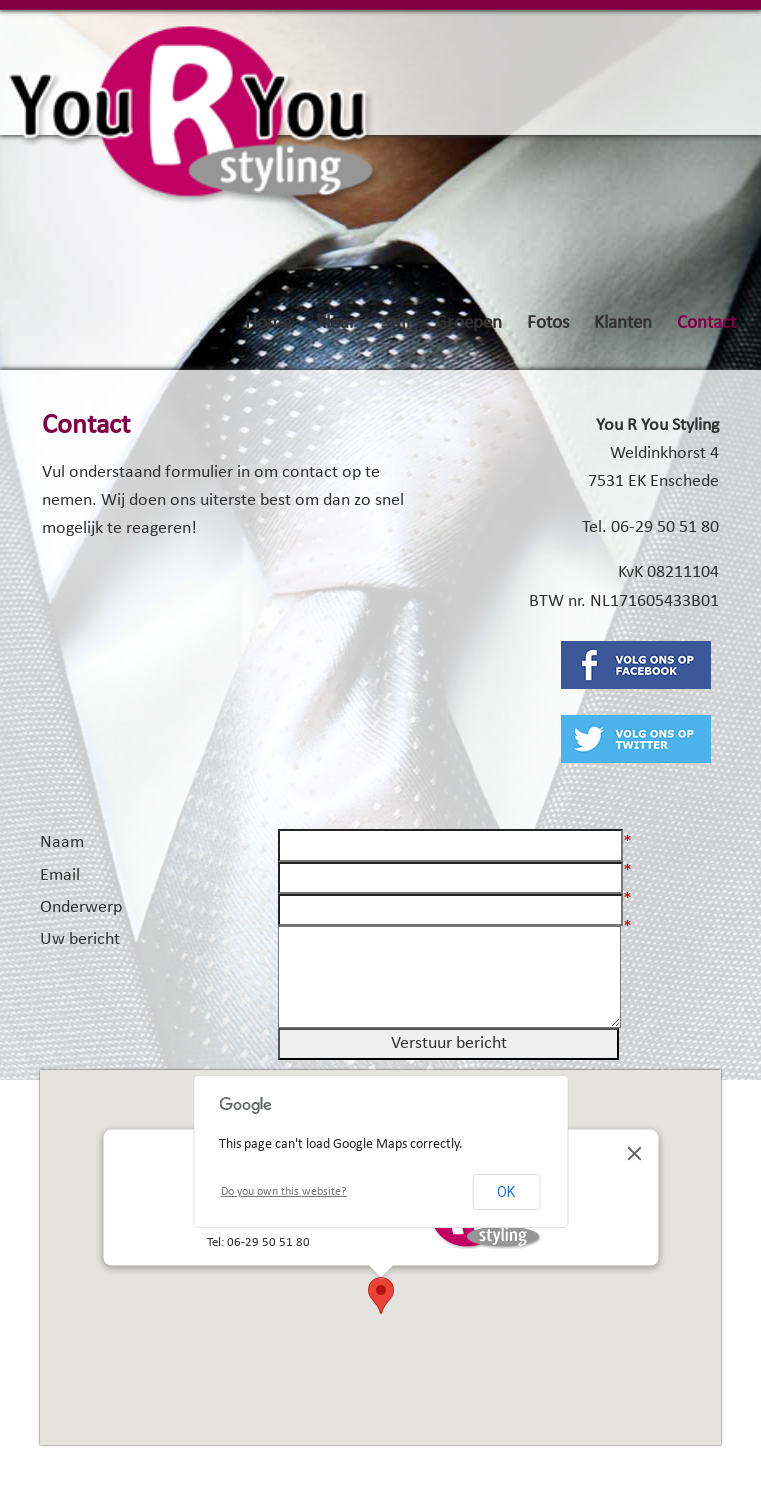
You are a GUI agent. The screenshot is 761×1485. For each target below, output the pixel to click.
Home (268, 323)
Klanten (623, 323)
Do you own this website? (284, 1192)
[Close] (634, 1153)
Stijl (395, 323)
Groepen (468, 323)
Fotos (548, 323)
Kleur (336, 323)
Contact (706, 323)
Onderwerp (81, 907)
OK (506, 1192)
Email (60, 875)
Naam (62, 842)
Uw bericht (80, 939)
